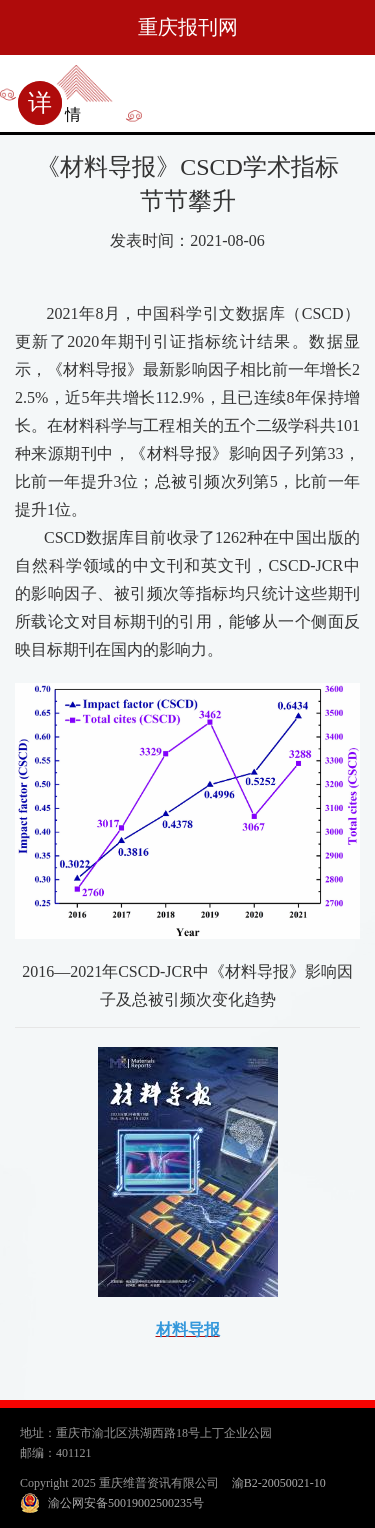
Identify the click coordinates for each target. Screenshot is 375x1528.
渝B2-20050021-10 (279, 1483)
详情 (54, 114)
